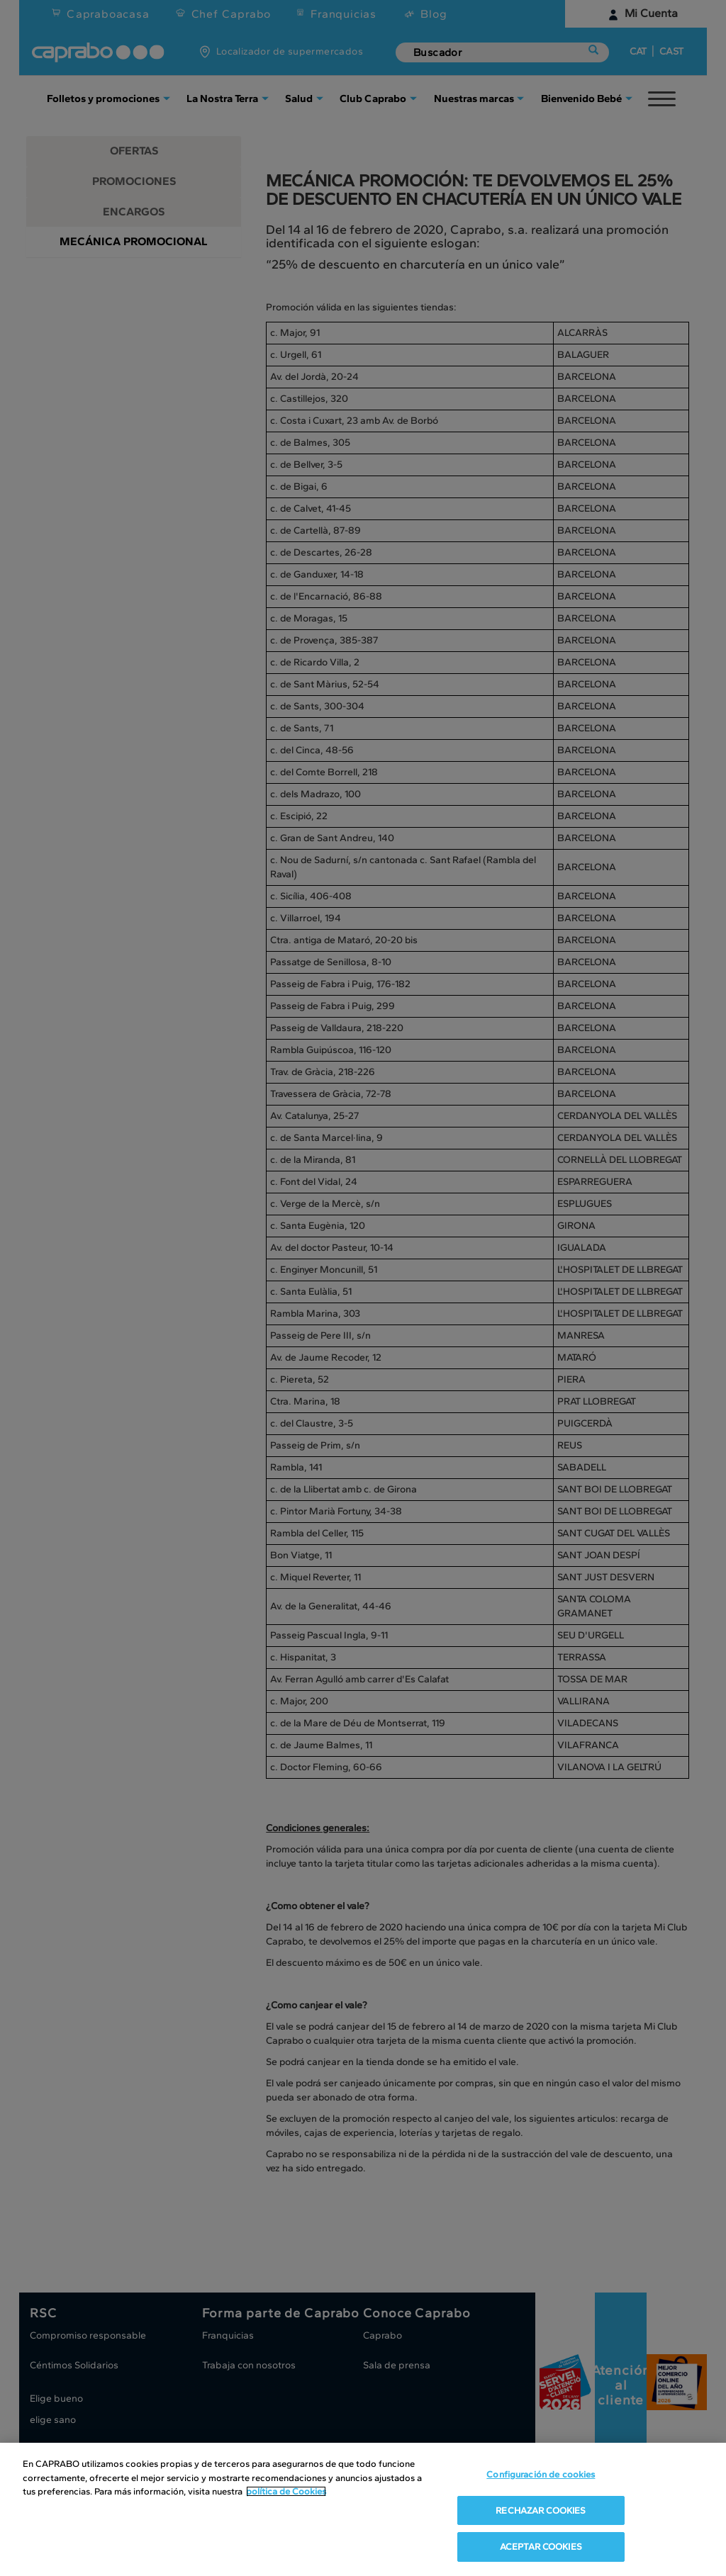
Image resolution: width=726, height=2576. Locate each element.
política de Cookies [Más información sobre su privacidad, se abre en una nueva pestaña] (286, 2491)
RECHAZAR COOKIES (541, 2510)
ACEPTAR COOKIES (541, 2546)
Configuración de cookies (540, 2474)
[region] (363, 2509)
